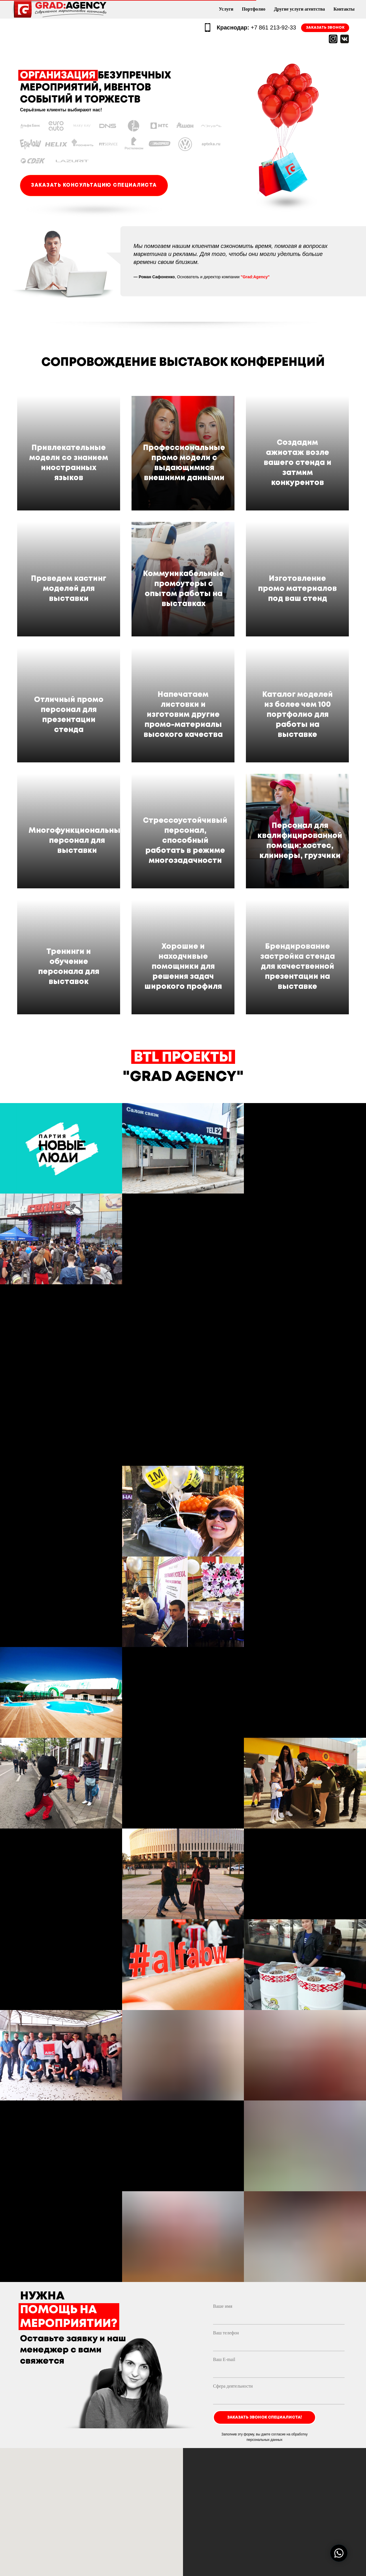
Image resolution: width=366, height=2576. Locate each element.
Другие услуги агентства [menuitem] (299, 9)
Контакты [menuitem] (344, 9)
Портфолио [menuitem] (253, 9)
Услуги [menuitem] (226, 9)
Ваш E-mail (224, 2282)
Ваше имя (222, 2228)
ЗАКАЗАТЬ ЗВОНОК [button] (325, 27)
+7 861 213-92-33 (256, 27)
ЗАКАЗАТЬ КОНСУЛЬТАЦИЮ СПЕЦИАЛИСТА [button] (94, 185)
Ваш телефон (226, 2255)
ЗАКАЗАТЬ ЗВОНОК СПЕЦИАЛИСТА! (264, 2340)
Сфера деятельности (233, 2308)
